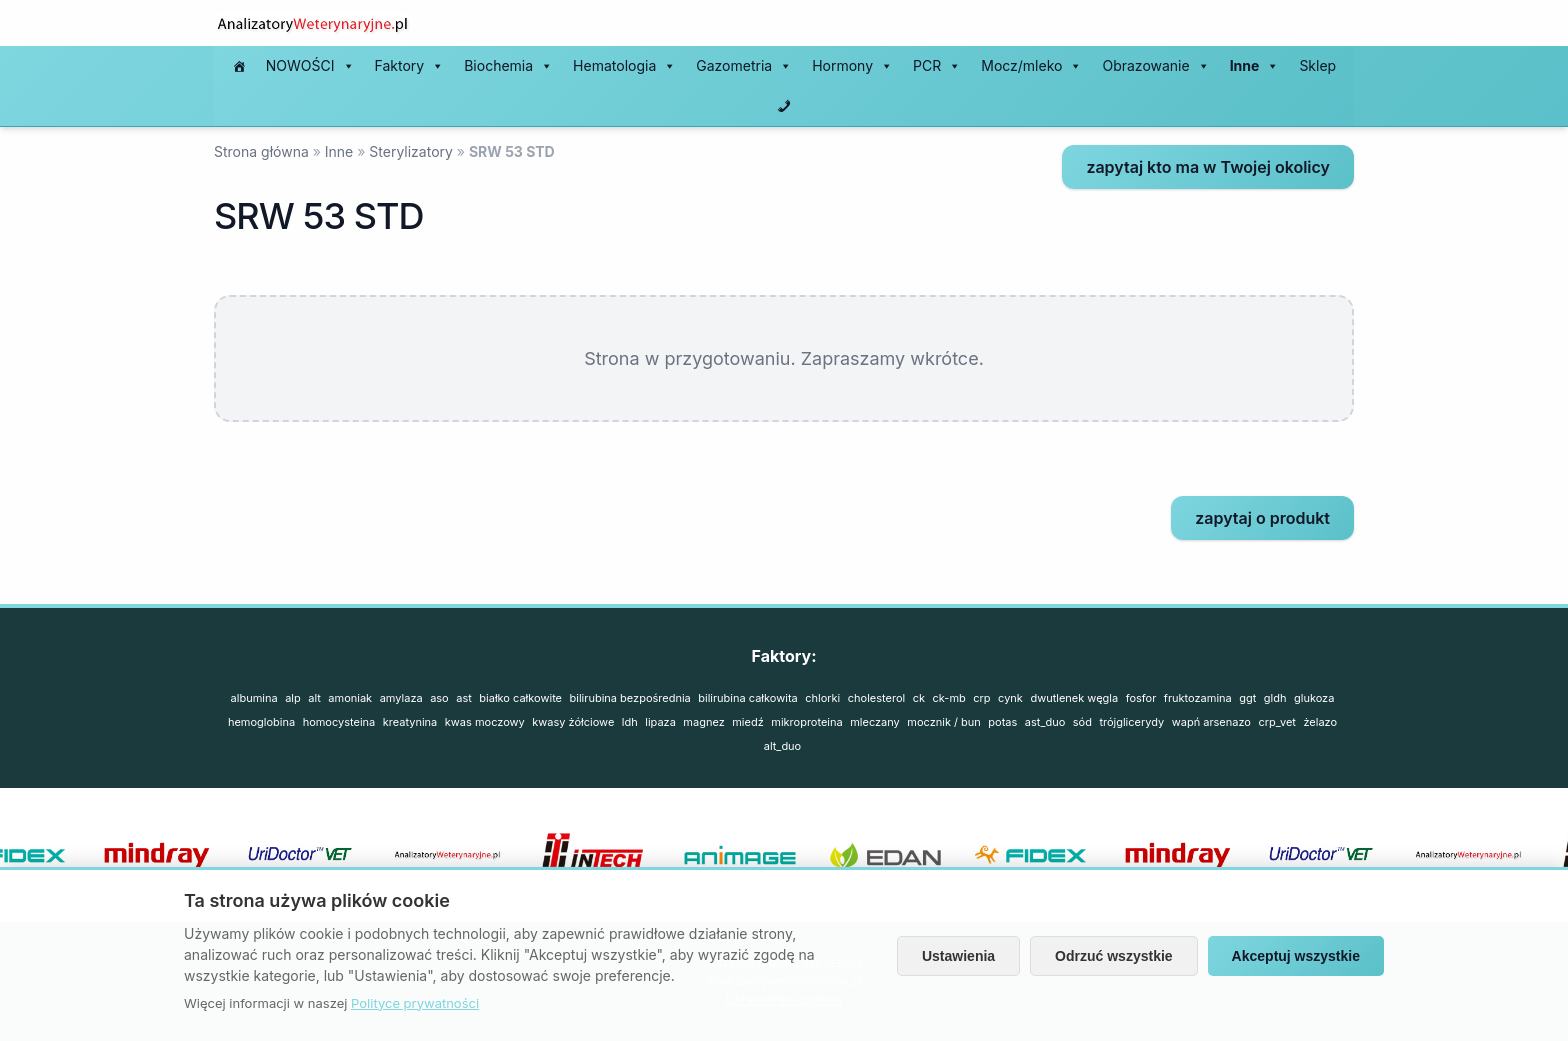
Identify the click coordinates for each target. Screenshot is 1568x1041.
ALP (293, 698)
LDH (630, 722)
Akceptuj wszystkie (1296, 956)
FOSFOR (1141, 698)
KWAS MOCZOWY (485, 722)
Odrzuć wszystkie (1114, 956)
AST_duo (1045, 722)
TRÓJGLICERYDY (1131, 722)
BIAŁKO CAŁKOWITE (520, 698)
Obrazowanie (1155, 66)
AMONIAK (350, 698)
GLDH (1275, 698)
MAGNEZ (703, 722)
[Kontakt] (784, 106)
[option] (754, 855)
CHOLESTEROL (876, 698)
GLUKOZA (1314, 698)
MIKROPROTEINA (806, 722)
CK (919, 698)
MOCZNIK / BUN (944, 722)
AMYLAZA (401, 698)
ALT (314, 698)
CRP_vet (1276, 722)
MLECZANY (875, 722)
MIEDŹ (748, 722)
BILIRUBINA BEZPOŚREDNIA (630, 698)
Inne (1255, 66)
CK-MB (949, 698)
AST (464, 698)
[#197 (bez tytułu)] (239, 66)
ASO (439, 698)
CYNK (1010, 698)
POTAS (1002, 722)
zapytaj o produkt (1262, 518)
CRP (981, 698)
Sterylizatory (411, 151)
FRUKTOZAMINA (1198, 698)
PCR (937, 66)
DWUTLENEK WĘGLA (1074, 698)
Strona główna (261, 151)
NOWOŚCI (310, 66)
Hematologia (624, 66)
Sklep (1317, 65)
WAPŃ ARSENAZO (1211, 722)
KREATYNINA (410, 722)
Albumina (254, 698)
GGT (1247, 698)
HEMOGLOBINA (261, 722)
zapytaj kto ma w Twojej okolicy (1208, 167)
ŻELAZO (1320, 722)
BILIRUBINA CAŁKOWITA (747, 698)
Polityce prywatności (415, 1003)
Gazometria (744, 66)
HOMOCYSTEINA (339, 722)
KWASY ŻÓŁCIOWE (573, 722)
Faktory (410, 66)
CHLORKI (822, 698)
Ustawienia (958, 956)
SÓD (1082, 722)
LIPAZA (660, 722)
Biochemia (508, 66)
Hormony (852, 66)
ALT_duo (782, 746)
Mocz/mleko (1031, 66)
